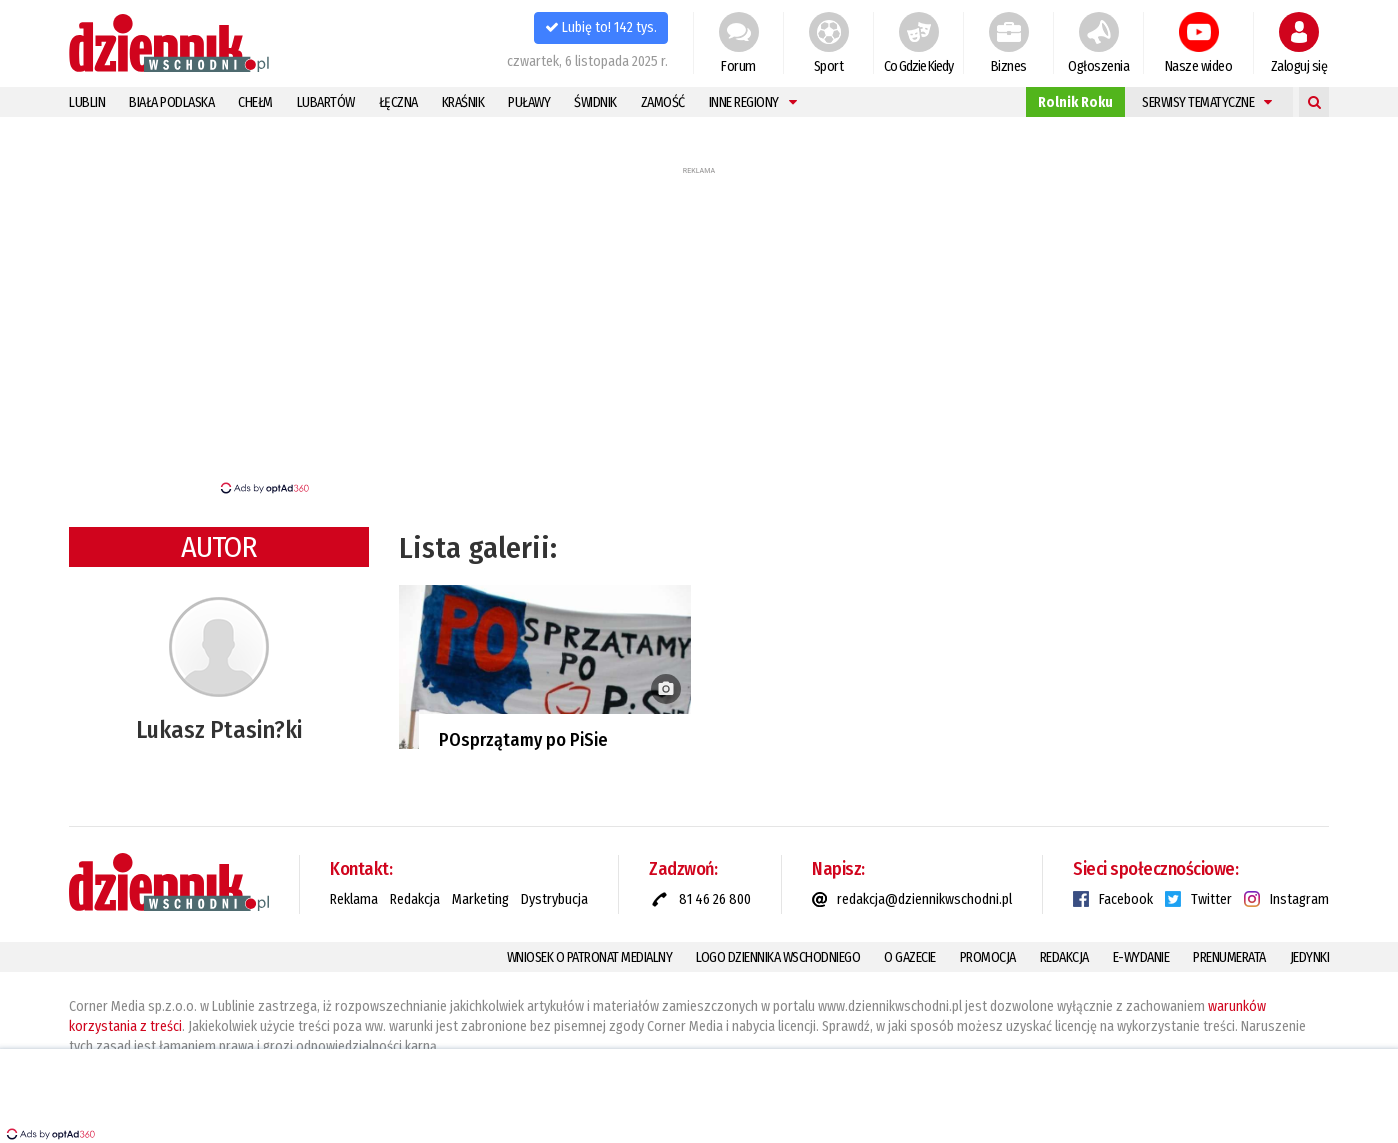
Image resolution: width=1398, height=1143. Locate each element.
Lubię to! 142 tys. (601, 27)
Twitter (1211, 899)
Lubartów (326, 102)
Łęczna (398, 102)
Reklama (354, 899)
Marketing (480, 899)
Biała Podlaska (171, 102)
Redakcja (415, 899)
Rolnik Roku (1075, 102)
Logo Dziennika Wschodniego (778, 957)
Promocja (988, 957)
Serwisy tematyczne (1207, 102)
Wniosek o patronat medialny (590, 957)
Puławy (529, 102)
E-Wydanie (1141, 957)
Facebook (1126, 899)
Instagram (1299, 899)
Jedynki (1310, 957)
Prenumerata (1229, 957)
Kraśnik (463, 102)
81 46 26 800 (715, 899)
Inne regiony (753, 102)
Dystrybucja (554, 899)
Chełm (255, 102)
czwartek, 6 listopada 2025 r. (587, 61)
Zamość (663, 102)
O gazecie (910, 957)
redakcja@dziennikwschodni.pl (924, 899)
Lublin (87, 102)
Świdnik (595, 102)
